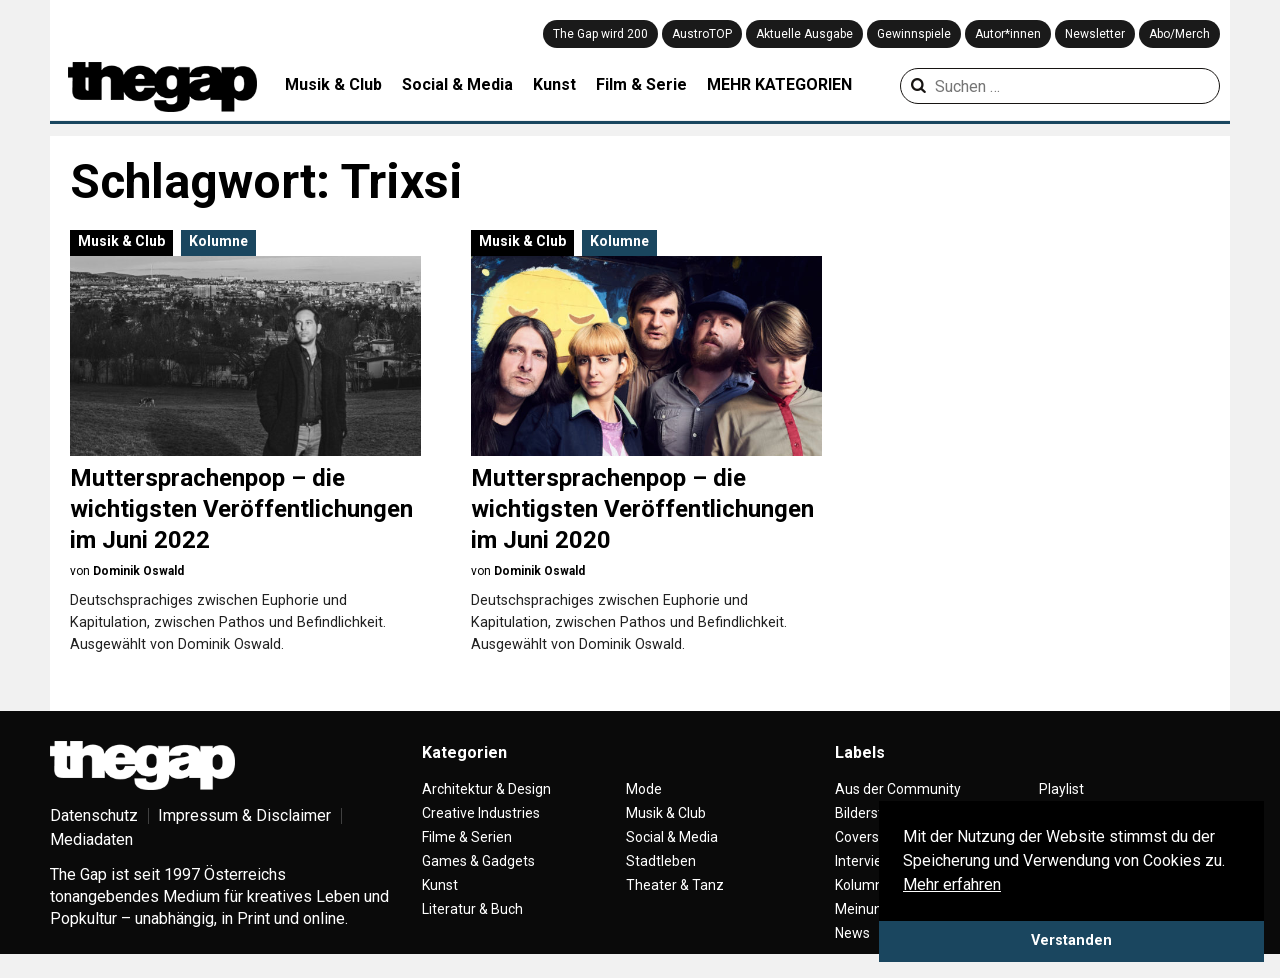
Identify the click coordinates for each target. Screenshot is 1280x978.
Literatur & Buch (472, 909)
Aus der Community (898, 789)
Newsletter (1095, 34)
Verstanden (1071, 940)
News (852, 933)
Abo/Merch (1179, 34)
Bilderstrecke (876, 813)
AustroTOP (702, 34)
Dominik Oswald (138, 571)
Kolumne (218, 241)
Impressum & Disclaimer (244, 815)
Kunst (554, 84)
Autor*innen (1008, 34)
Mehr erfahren (952, 884)
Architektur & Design (486, 789)
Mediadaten (91, 839)
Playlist (1061, 789)
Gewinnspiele (914, 34)
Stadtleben (661, 861)
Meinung (862, 909)
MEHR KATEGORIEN (779, 84)
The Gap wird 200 (600, 34)
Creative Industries (481, 813)
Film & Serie (641, 84)
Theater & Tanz (675, 885)
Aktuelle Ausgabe (804, 34)
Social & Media (457, 84)
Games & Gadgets (478, 861)
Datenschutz (94, 815)
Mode (644, 789)
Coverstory (869, 837)
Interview (864, 861)
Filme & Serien (467, 837)
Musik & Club (333, 84)
